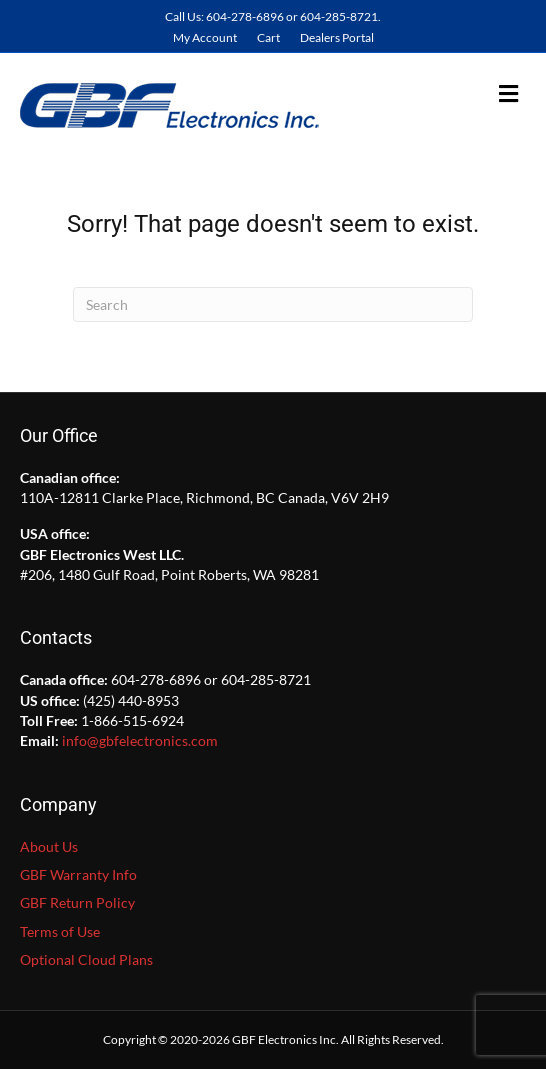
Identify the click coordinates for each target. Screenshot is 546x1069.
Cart (268, 37)
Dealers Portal (337, 37)
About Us (49, 846)
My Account (205, 37)
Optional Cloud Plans (86, 959)
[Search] (273, 304)
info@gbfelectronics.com (140, 740)
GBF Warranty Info (78, 874)
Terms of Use (60, 931)
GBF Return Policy (77, 902)
